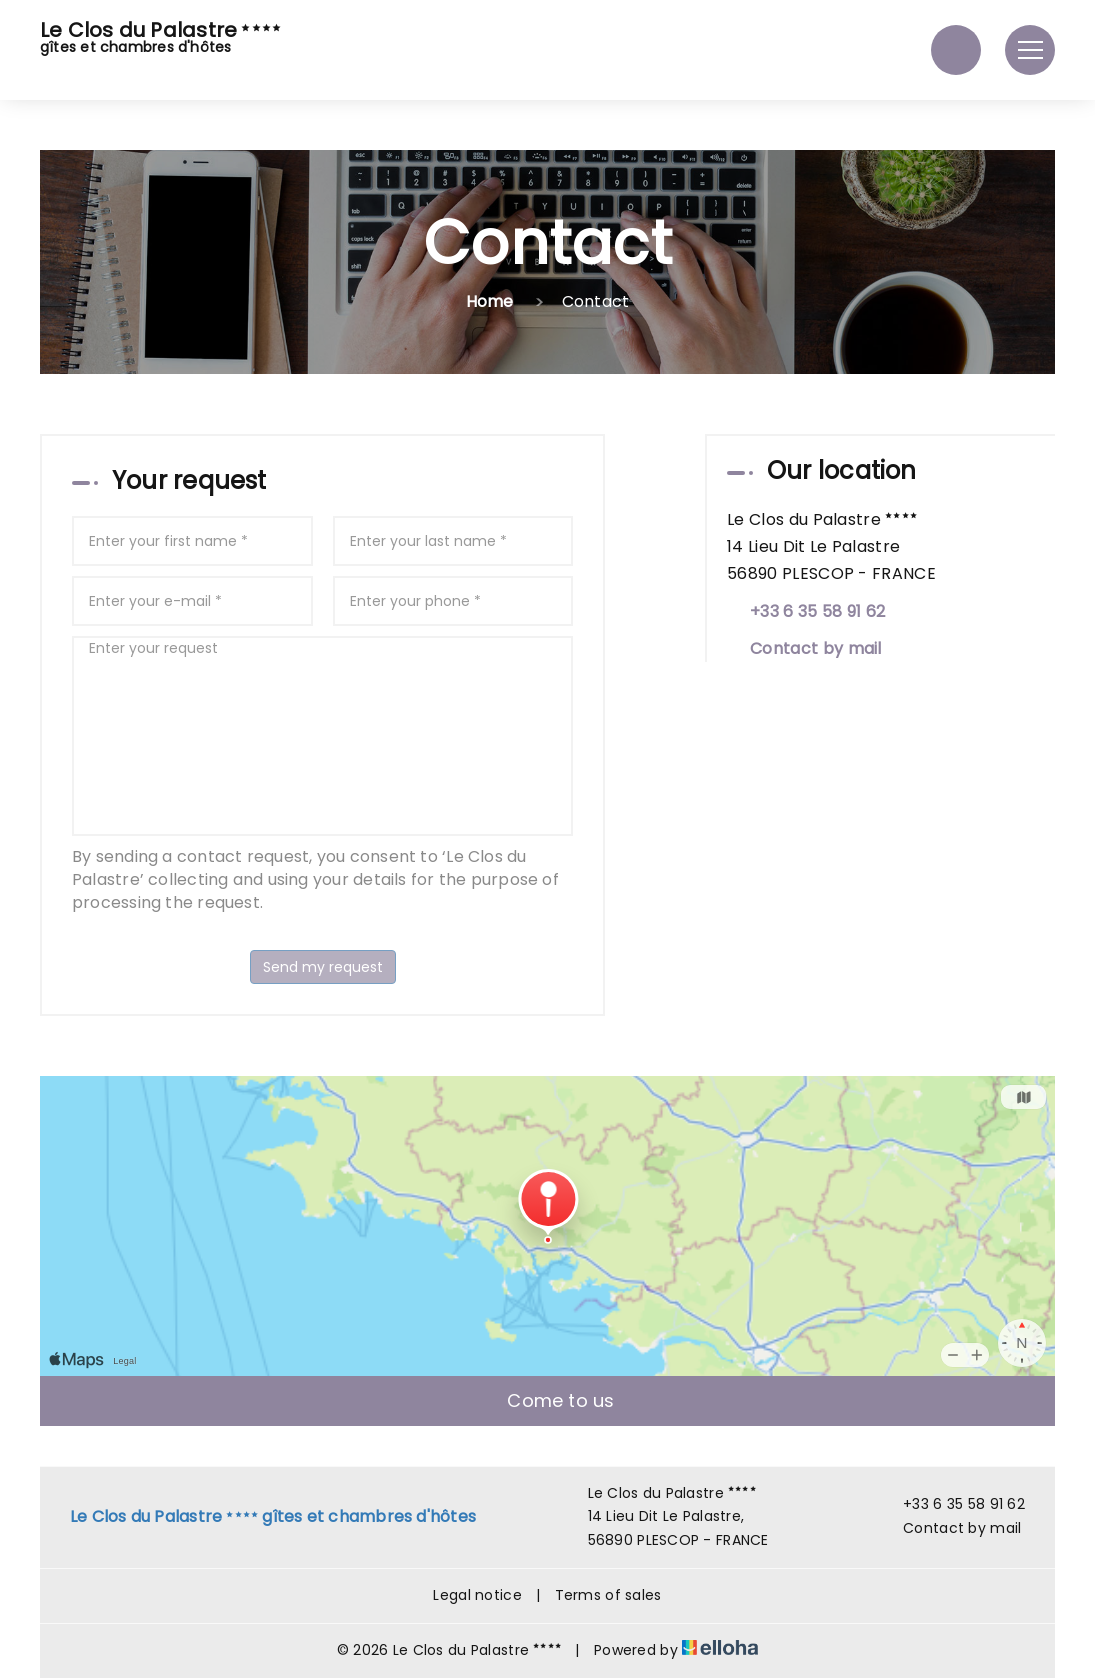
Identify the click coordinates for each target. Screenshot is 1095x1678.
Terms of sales (608, 1595)
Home (490, 301)
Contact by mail (816, 648)
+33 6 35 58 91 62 (952, 1504)
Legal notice (477, 1595)
